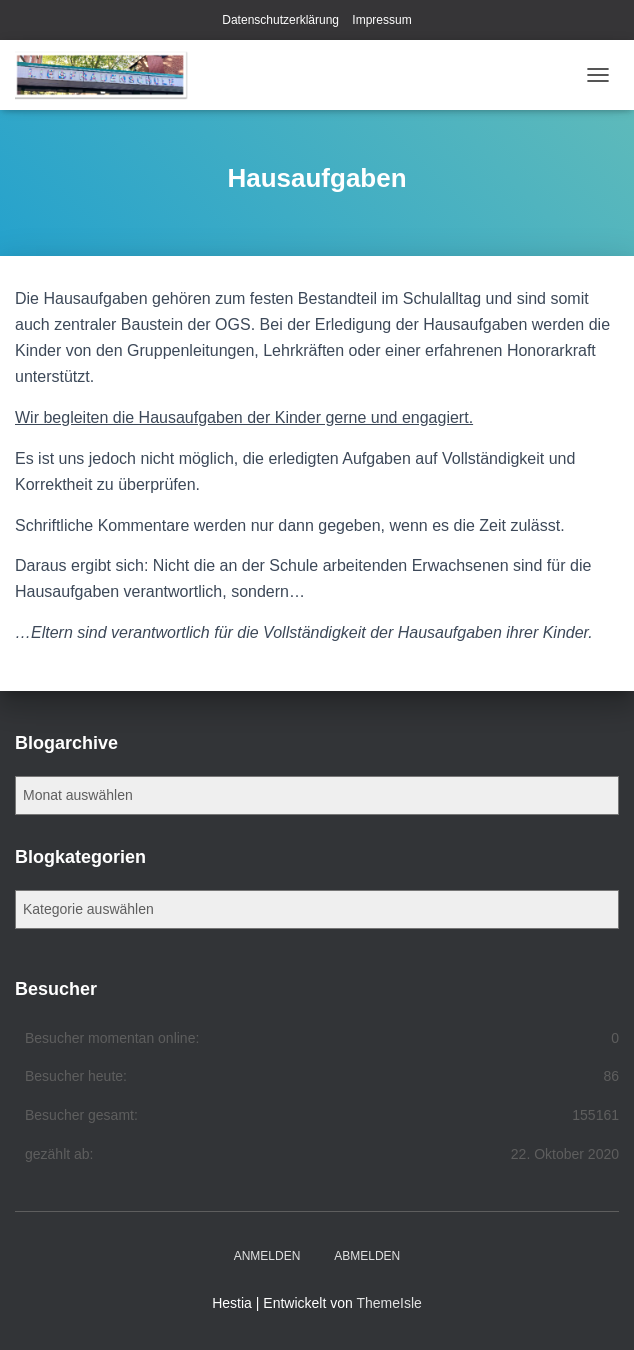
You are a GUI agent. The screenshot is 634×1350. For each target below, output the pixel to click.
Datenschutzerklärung (280, 20)
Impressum (381, 20)
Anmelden (267, 1256)
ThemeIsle (388, 1303)
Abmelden (367, 1256)
